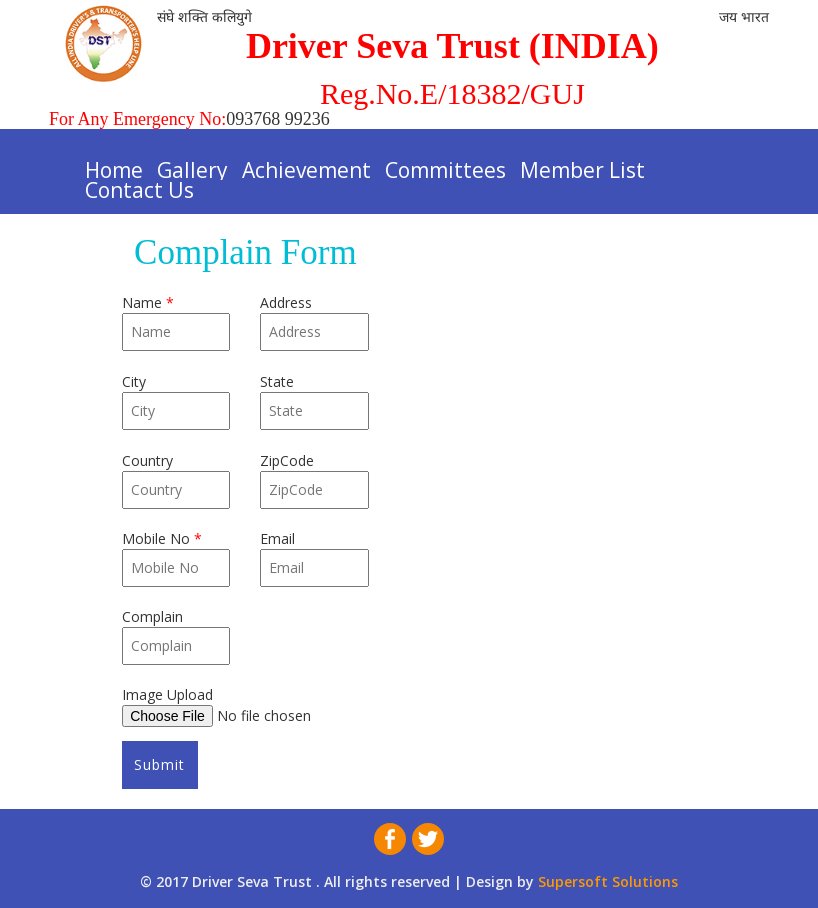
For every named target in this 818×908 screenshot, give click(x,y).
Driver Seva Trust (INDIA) (452, 46)
